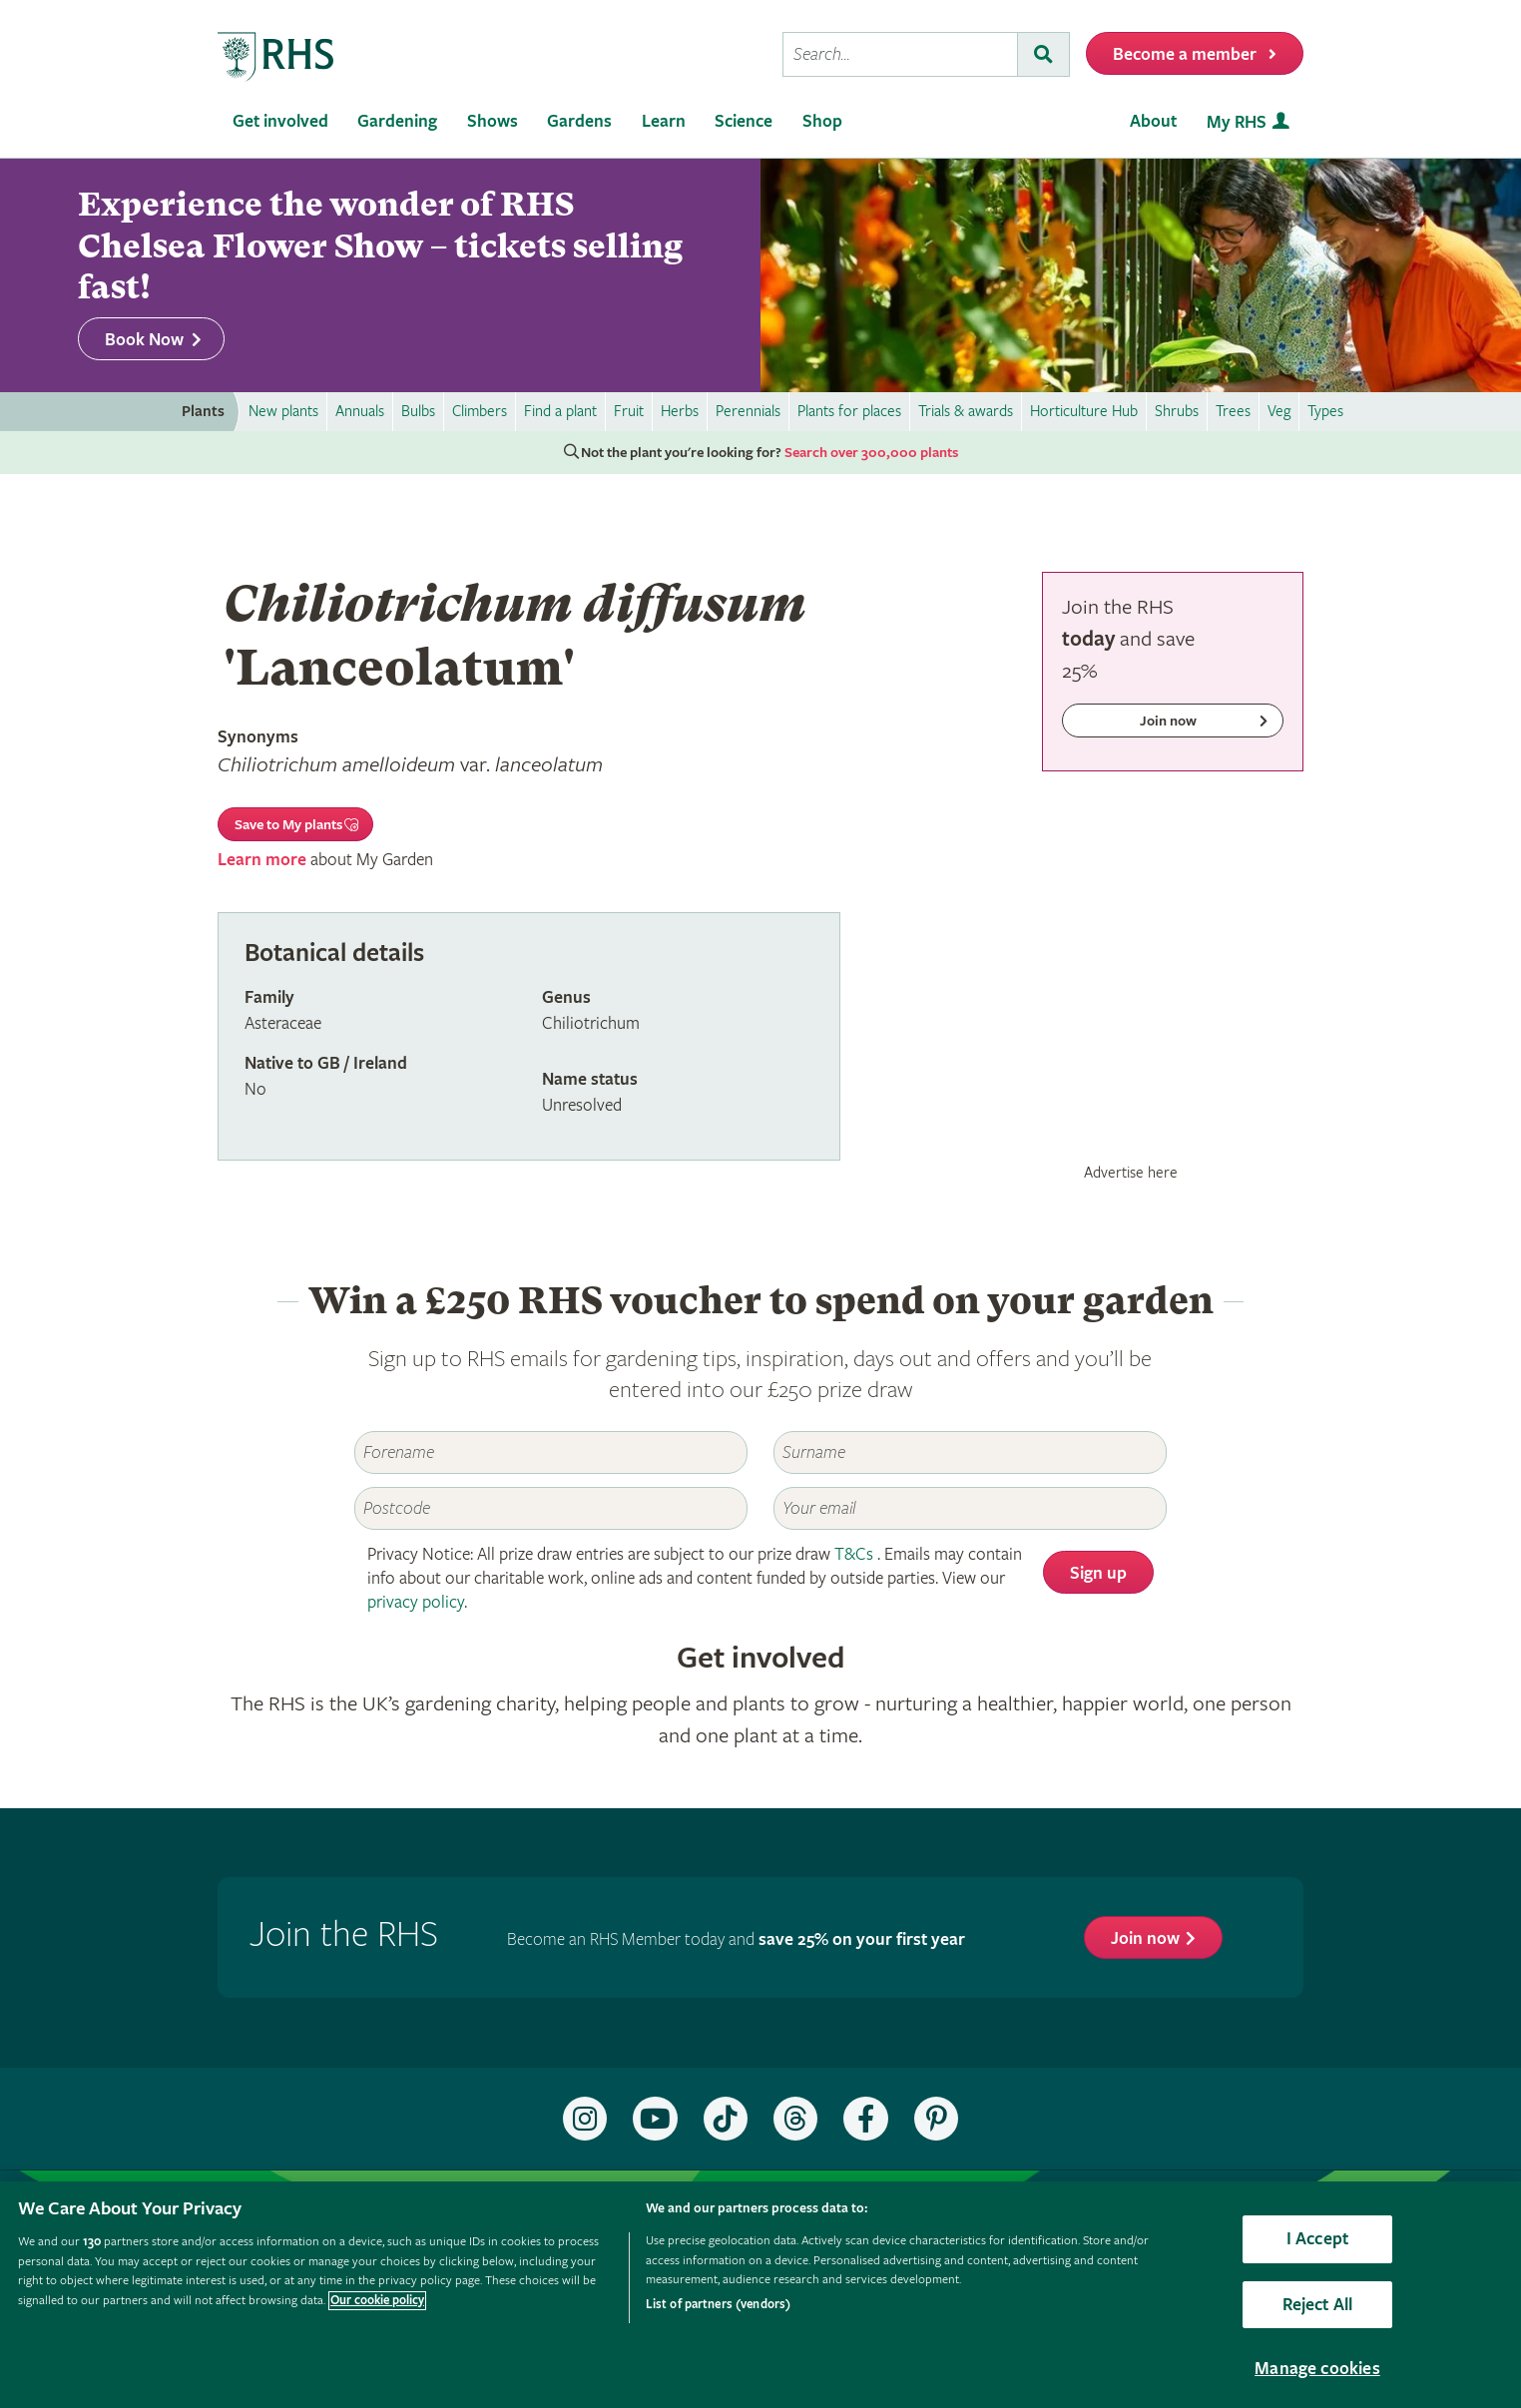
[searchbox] (900, 54)
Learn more (262, 859)
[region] (760, 2294)
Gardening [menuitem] (397, 121)
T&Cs (853, 1554)
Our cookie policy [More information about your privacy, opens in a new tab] (377, 2300)
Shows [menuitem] (492, 121)
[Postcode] (551, 1508)
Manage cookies (1317, 2368)
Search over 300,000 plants (871, 453)
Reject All (1317, 2304)
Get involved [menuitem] (280, 121)
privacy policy (415, 1602)
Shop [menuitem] (822, 121)
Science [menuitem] (743, 121)
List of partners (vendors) (718, 2304)
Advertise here (1131, 1173)
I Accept (1317, 2238)
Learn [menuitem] (664, 121)
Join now (1145, 1938)
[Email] (970, 1508)
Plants (203, 411)
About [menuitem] (1153, 121)
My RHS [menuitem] (1237, 122)
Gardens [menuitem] (579, 121)
